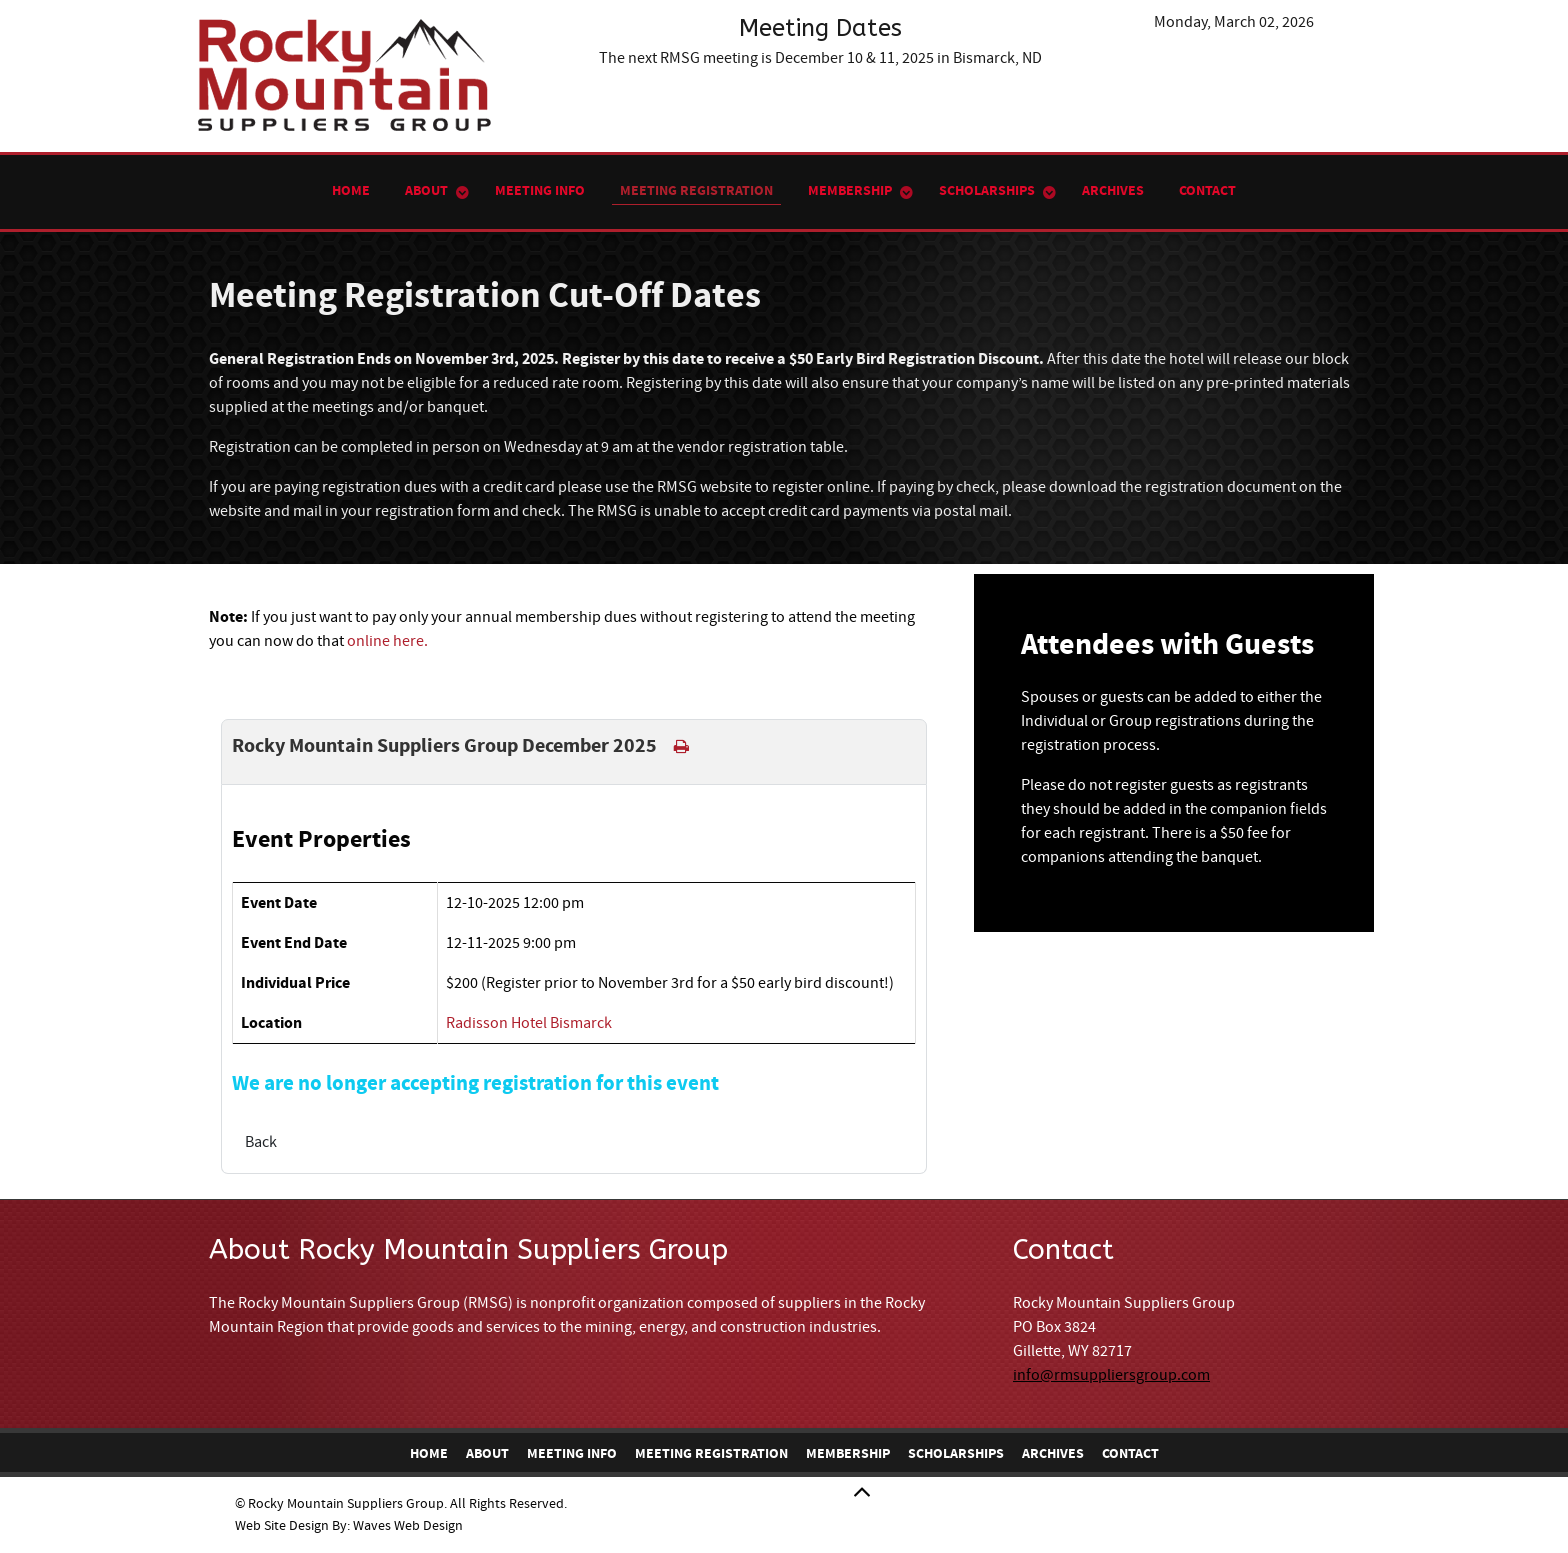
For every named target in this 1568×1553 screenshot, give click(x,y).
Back (261, 1142)
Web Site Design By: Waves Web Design (349, 1525)
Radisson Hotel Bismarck (529, 1023)
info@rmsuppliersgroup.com (1111, 1375)
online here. (387, 641)
